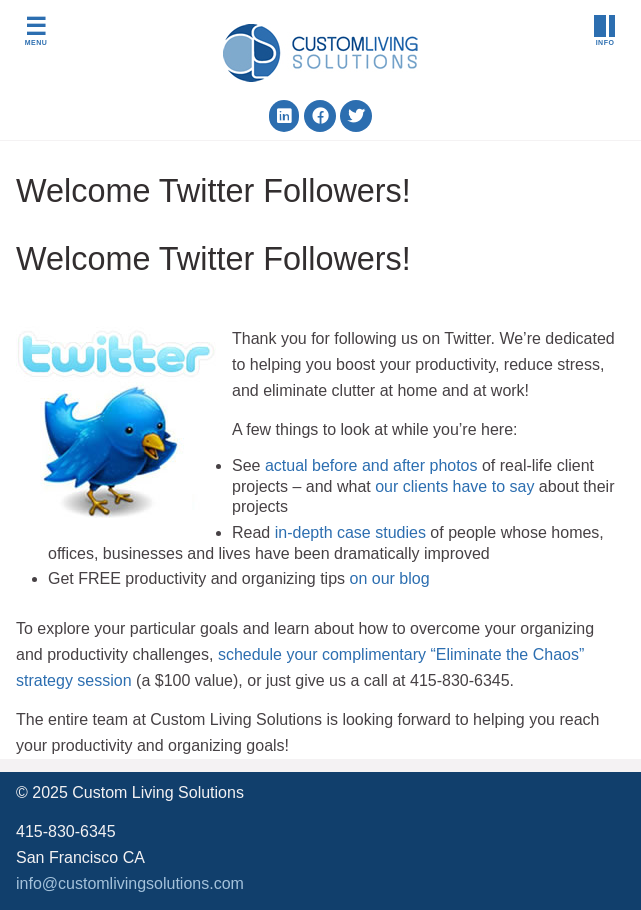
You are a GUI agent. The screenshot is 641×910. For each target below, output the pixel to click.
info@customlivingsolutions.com (130, 883)
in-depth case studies (350, 532)
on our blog (389, 578)
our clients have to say (454, 486)
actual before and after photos (371, 465)
